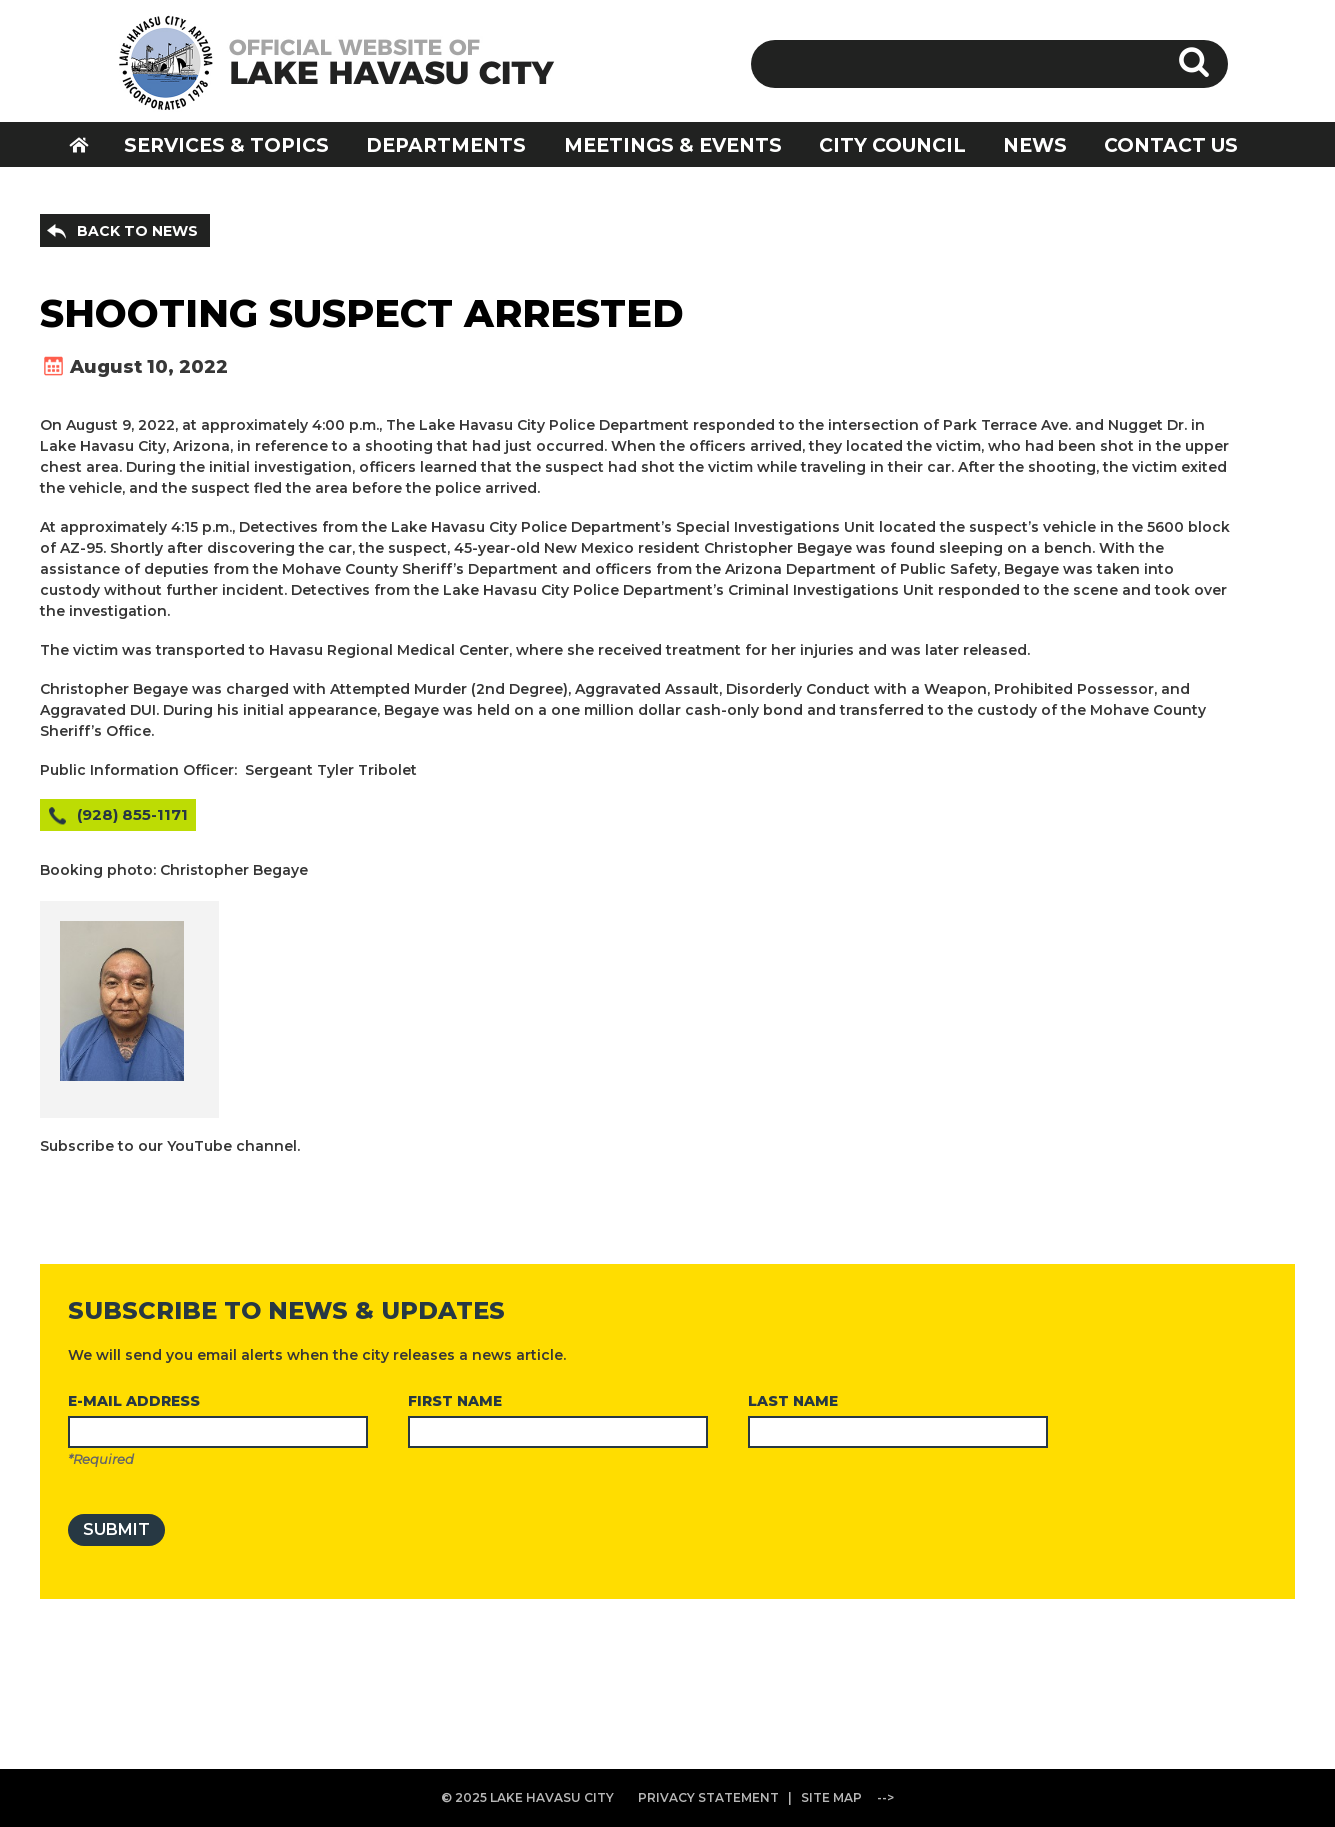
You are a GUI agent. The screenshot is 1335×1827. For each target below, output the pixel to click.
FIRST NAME (455, 1401)
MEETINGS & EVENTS (673, 145)
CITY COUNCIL (892, 145)
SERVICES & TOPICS (226, 145)
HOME (92, 144)
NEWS (1035, 145)
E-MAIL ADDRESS (134, 1401)
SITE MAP (831, 1797)
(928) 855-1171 (132, 814)
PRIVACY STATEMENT (708, 1797)
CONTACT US (1171, 145)
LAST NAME (793, 1401)
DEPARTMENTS (446, 145)
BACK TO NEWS (137, 231)
